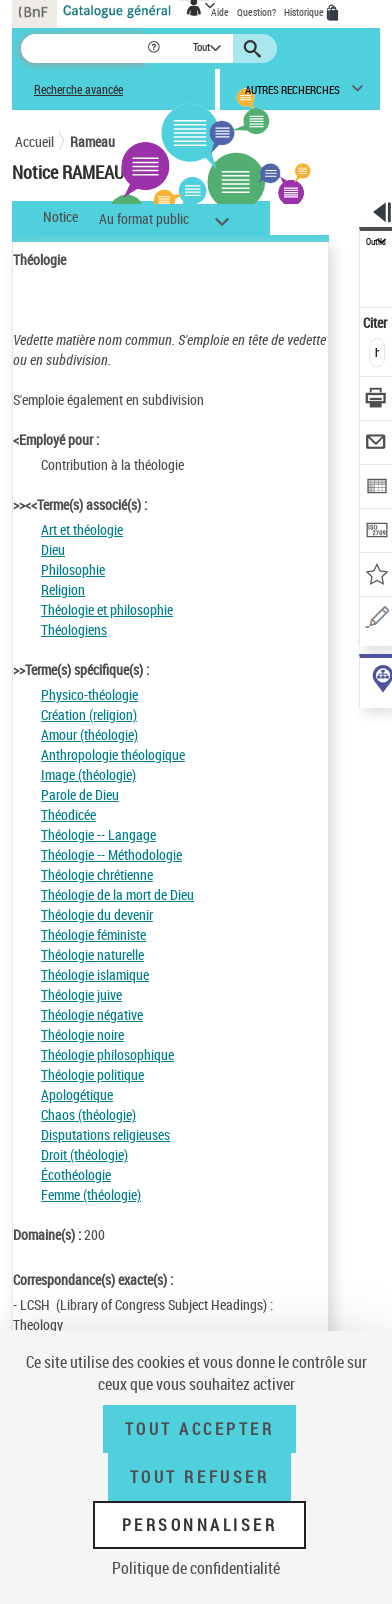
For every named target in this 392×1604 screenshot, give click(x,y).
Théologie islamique (95, 974)
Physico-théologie (89, 694)
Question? (256, 12)
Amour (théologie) (89, 734)
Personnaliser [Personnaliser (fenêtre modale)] (200, 1525)
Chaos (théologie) (88, 1114)
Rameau (92, 141)
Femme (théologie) (91, 1194)
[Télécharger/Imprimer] (376, 400)
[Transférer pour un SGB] (376, 532)
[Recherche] (83, 48)
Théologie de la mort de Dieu (117, 894)
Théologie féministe (93, 934)
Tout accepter (200, 1429)
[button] (155, 48)
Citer (376, 322)
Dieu (53, 549)
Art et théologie (82, 529)
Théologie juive (81, 994)
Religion (63, 589)
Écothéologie (76, 1174)
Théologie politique (92, 1074)
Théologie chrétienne (97, 874)
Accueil (34, 141)
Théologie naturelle (92, 954)
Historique (305, 12)
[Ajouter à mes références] (376, 576)
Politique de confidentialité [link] (196, 1568)
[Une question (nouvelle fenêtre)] (376, 620)
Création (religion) (89, 714)
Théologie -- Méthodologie (111, 854)
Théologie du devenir (97, 914)
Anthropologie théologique (113, 754)
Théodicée (68, 814)
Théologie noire (82, 1034)
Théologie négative (92, 1014)
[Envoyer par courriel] (376, 444)
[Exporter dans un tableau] (376, 488)
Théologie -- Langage (98, 834)
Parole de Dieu (80, 794)
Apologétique (77, 1094)
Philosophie (73, 569)
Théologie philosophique (107, 1054)
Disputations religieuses (105, 1134)
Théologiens (74, 629)
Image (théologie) (88, 774)
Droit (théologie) (84, 1154)
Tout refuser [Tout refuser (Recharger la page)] (199, 1477)
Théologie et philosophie (107, 609)
